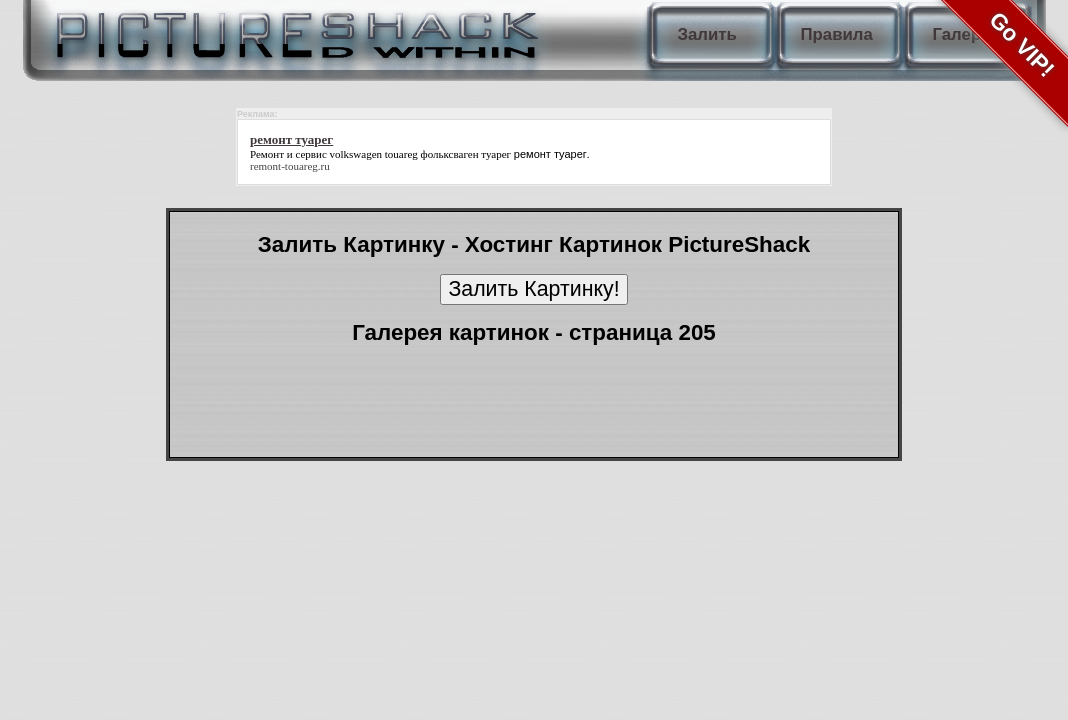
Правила (837, 34)
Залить (707, 34)
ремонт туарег (550, 154)
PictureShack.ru (293, 30)
